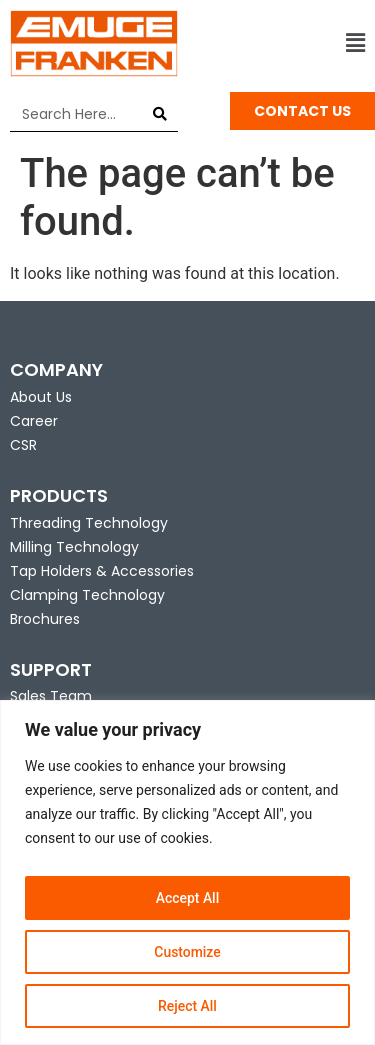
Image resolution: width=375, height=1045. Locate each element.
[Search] (160, 114)
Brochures (45, 619)
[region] (187, 872)
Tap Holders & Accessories (102, 571)
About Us (41, 397)
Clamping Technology (87, 595)
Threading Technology (89, 523)
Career (34, 421)
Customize (187, 952)
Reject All (187, 1006)
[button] (282, 43)
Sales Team (51, 696)
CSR (23, 445)
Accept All (188, 898)
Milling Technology (74, 547)
